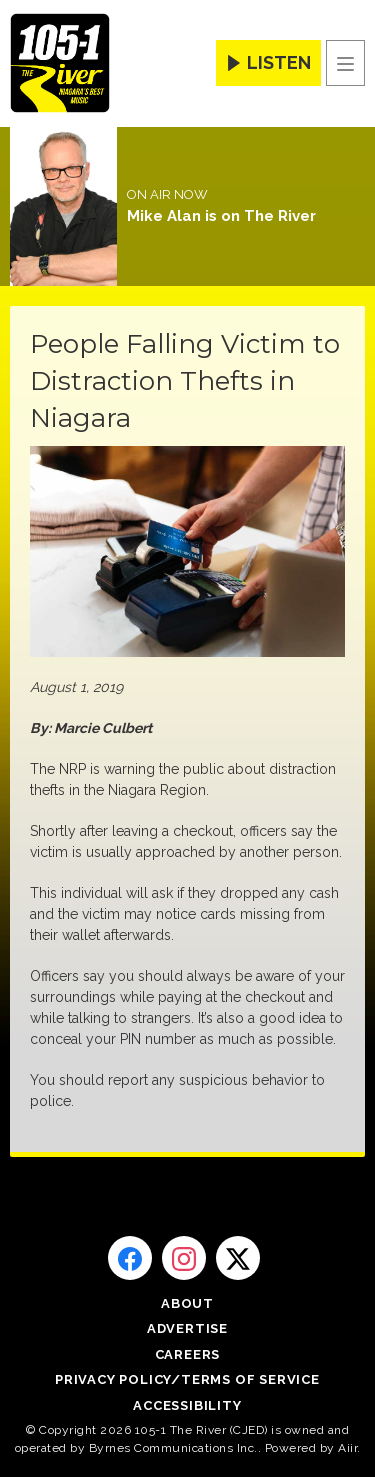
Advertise (187, 1328)
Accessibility (187, 1405)
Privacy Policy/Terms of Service (187, 1379)
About (187, 1303)
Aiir (347, 1448)
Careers (188, 1354)
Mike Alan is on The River (221, 216)
